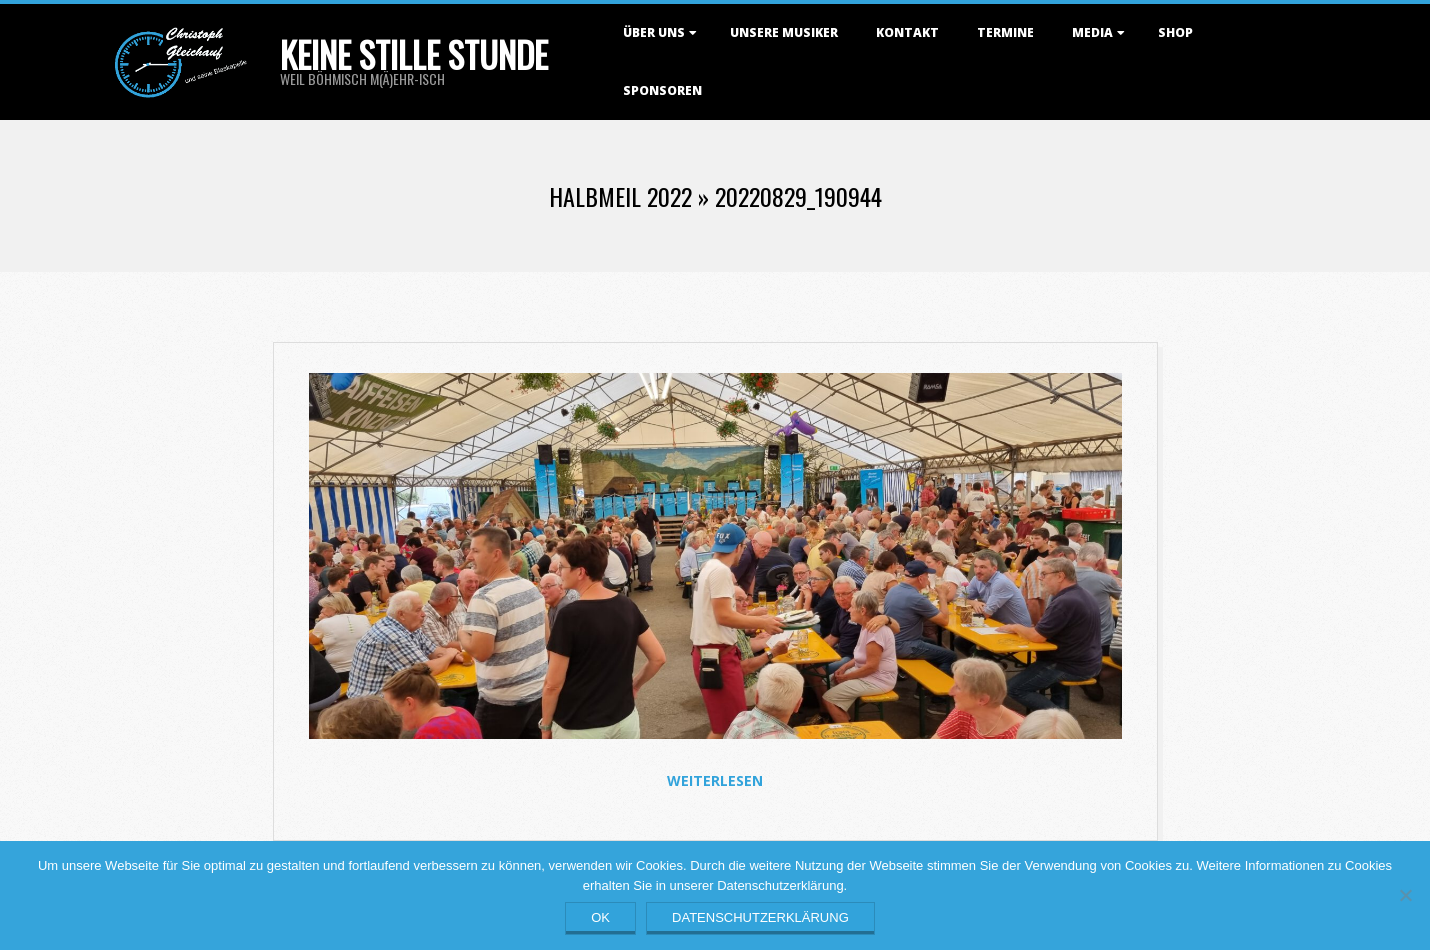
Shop (1175, 32)
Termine (1005, 32)
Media (1092, 32)
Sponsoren (662, 90)
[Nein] (1405, 895)
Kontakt (907, 32)
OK (600, 917)
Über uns (654, 32)
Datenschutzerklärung (760, 917)
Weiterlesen (715, 780)
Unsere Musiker (784, 32)
